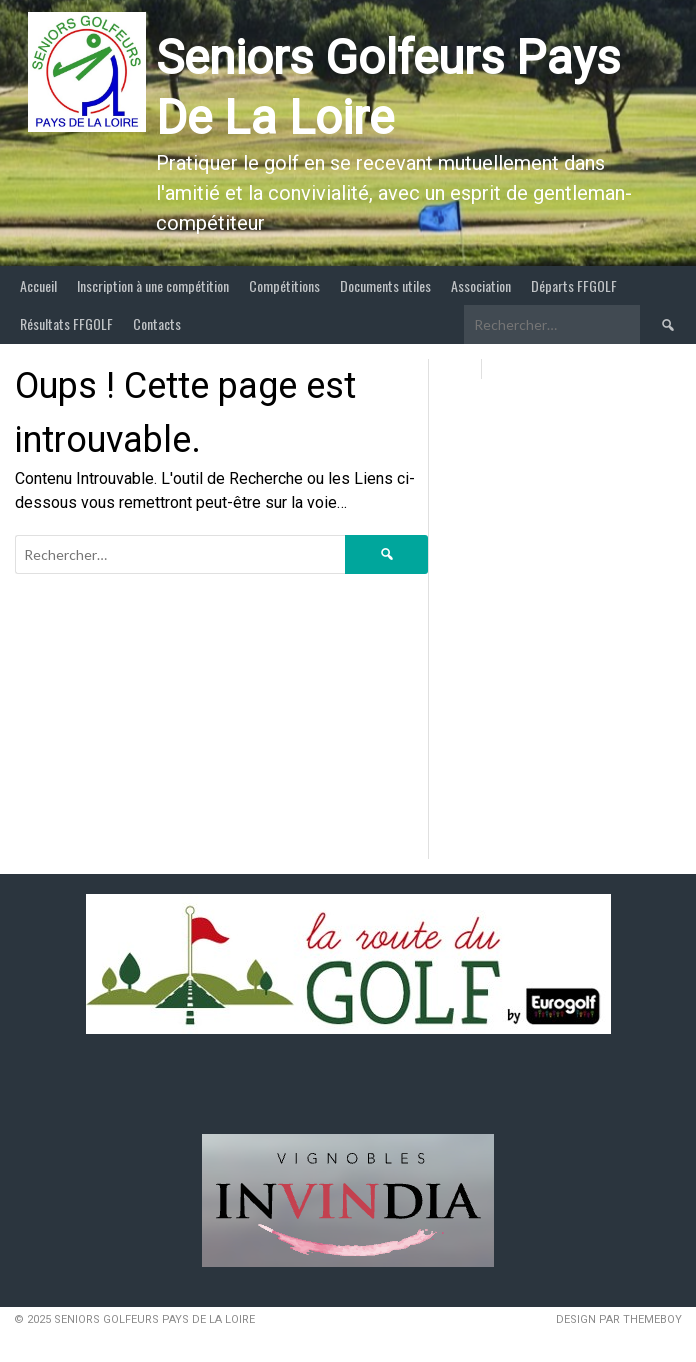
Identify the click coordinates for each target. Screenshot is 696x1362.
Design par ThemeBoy (619, 1319)
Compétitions (284, 285)
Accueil (38, 285)
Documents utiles (385, 285)
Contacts (157, 323)
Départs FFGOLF (574, 285)
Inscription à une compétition (153, 285)
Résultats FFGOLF (66, 323)
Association (481, 285)
